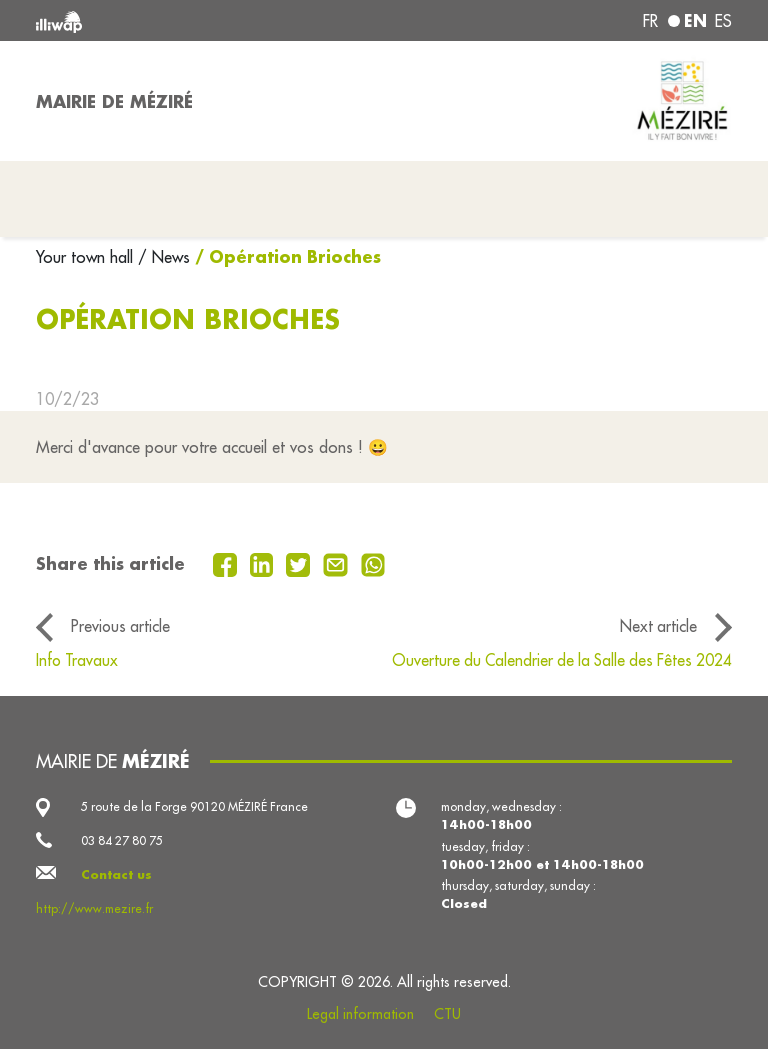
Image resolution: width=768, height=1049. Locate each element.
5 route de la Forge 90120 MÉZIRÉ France (194, 806)
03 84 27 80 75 (122, 840)
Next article (658, 626)
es (723, 21)
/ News (164, 257)
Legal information (360, 1014)
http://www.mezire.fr (94, 908)
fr (650, 21)
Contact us (116, 874)
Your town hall (87, 257)
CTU (447, 1014)
